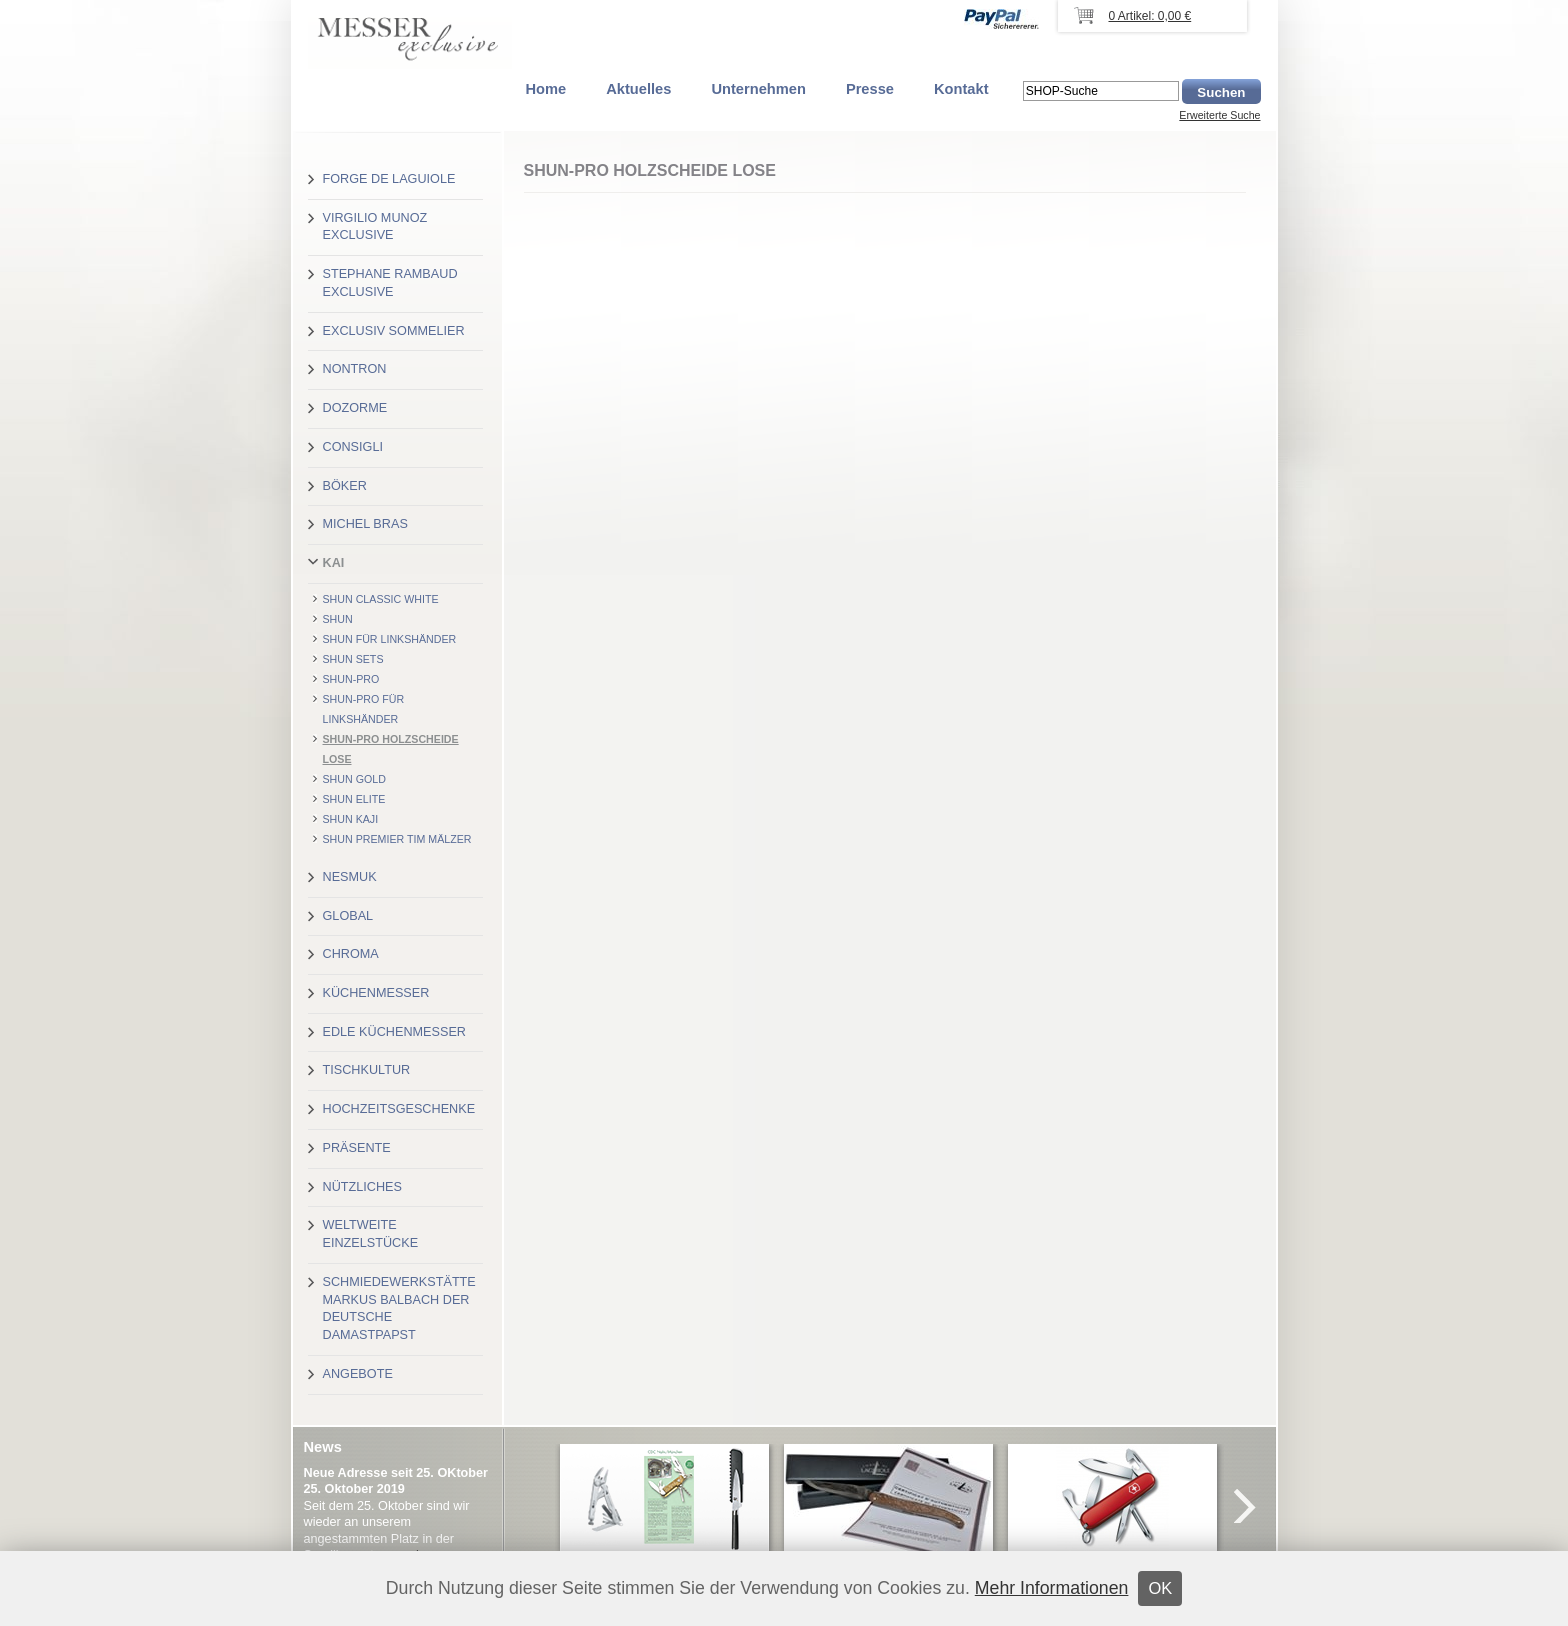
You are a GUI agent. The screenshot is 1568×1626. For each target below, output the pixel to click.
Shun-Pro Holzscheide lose (391, 749)
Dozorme (355, 408)
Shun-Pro (351, 679)
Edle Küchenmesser (394, 1032)
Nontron (355, 369)
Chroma (351, 954)
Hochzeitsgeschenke (399, 1109)
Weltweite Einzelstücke (371, 1234)
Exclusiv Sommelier (394, 331)
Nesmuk (350, 877)
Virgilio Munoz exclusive (375, 227)
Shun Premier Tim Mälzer (397, 839)
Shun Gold (354, 779)
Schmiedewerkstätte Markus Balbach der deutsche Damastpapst (399, 1308)
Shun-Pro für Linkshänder (364, 709)
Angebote (358, 1374)
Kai (334, 563)
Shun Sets (353, 659)
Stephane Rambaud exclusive (390, 283)
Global (348, 916)
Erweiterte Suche (1219, 115)
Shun (338, 619)
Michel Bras (365, 524)
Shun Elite (354, 799)
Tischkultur (367, 1070)
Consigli (353, 447)
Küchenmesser (376, 993)
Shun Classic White (381, 599)
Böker (345, 486)
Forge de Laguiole (389, 179)
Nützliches (362, 1187)
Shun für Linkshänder (390, 639)
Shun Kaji (351, 819)
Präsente (357, 1148)
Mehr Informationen (1052, 1588)
